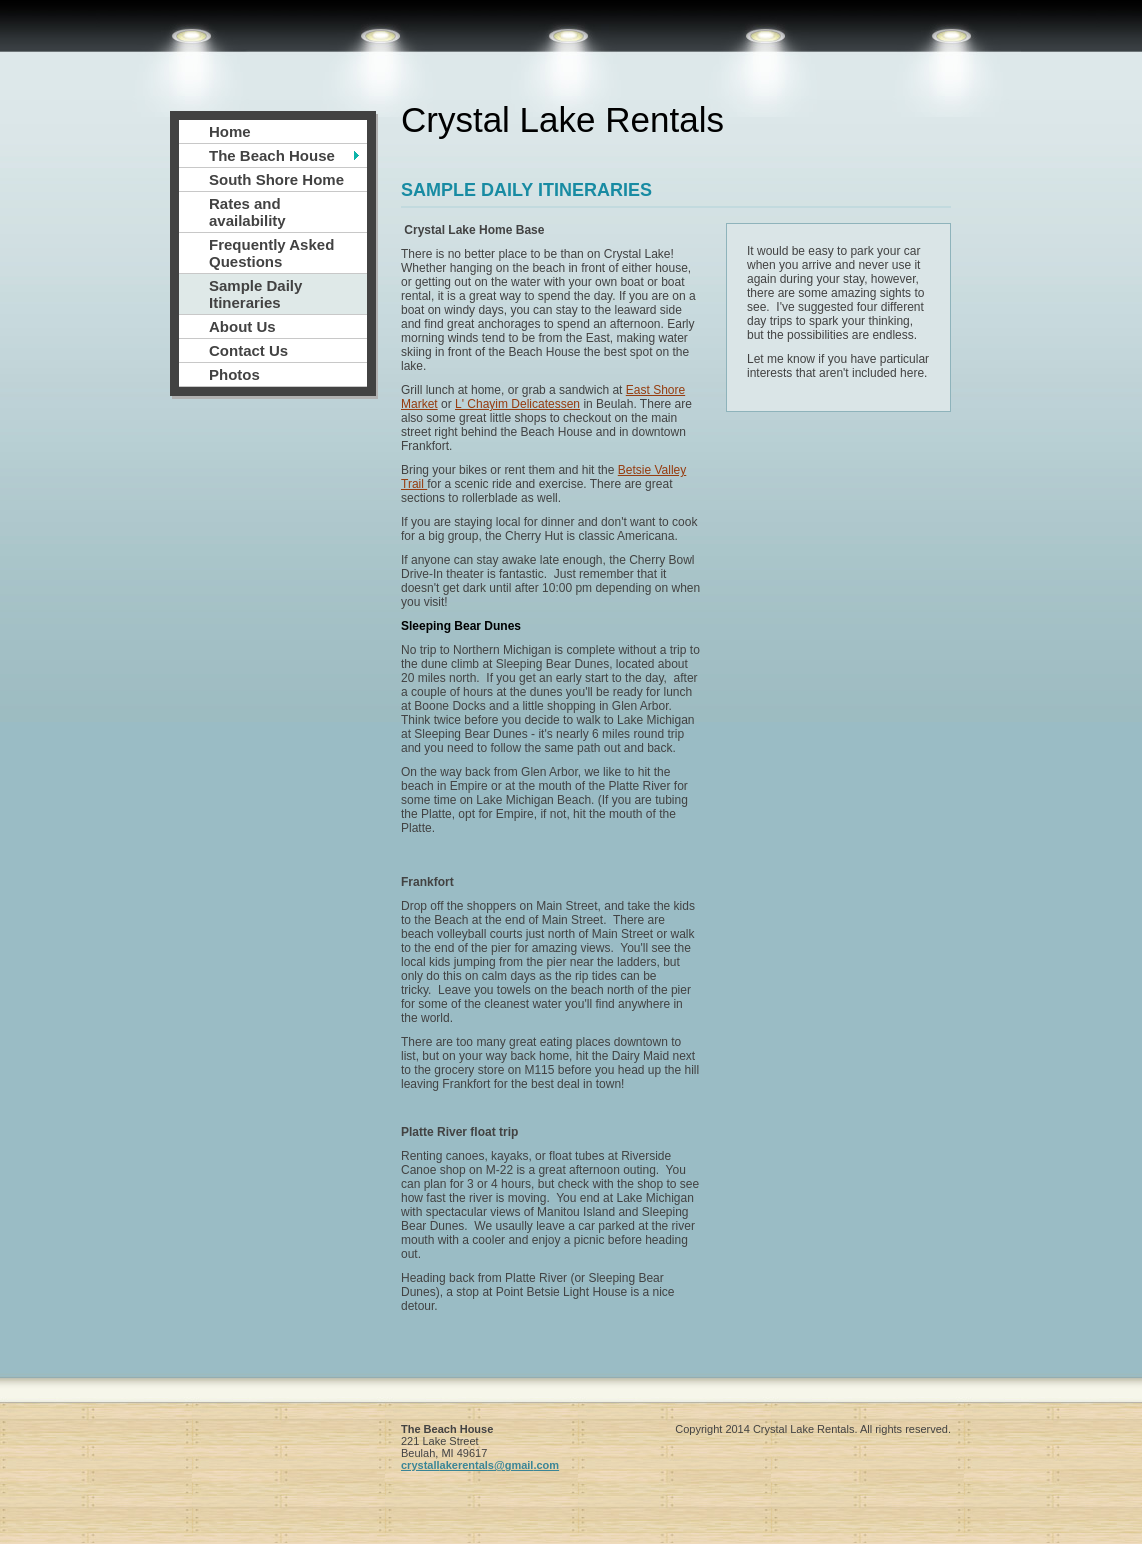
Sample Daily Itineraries (255, 294)
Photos (234, 374)
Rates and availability (247, 212)
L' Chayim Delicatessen (517, 404)
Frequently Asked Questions (271, 253)
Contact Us (248, 350)
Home (230, 131)
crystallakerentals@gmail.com (480, 1465)
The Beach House (272, 155)
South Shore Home (276, 179)
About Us (242, 326)
